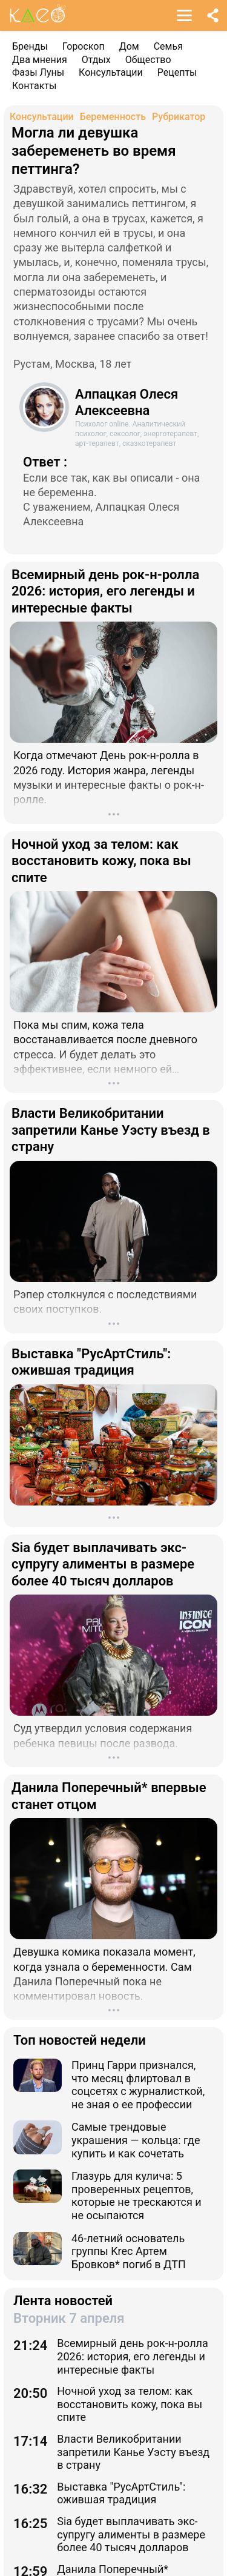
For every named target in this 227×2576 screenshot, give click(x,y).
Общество (148, 59)
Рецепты (177, 72)
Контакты (34, 85)
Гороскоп (83, 46)
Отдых (96, 59)
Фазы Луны (38, 72)
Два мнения (39, 59)
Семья (168, 46)
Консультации (111, 72)
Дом (129, 46)
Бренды (30, 46)
